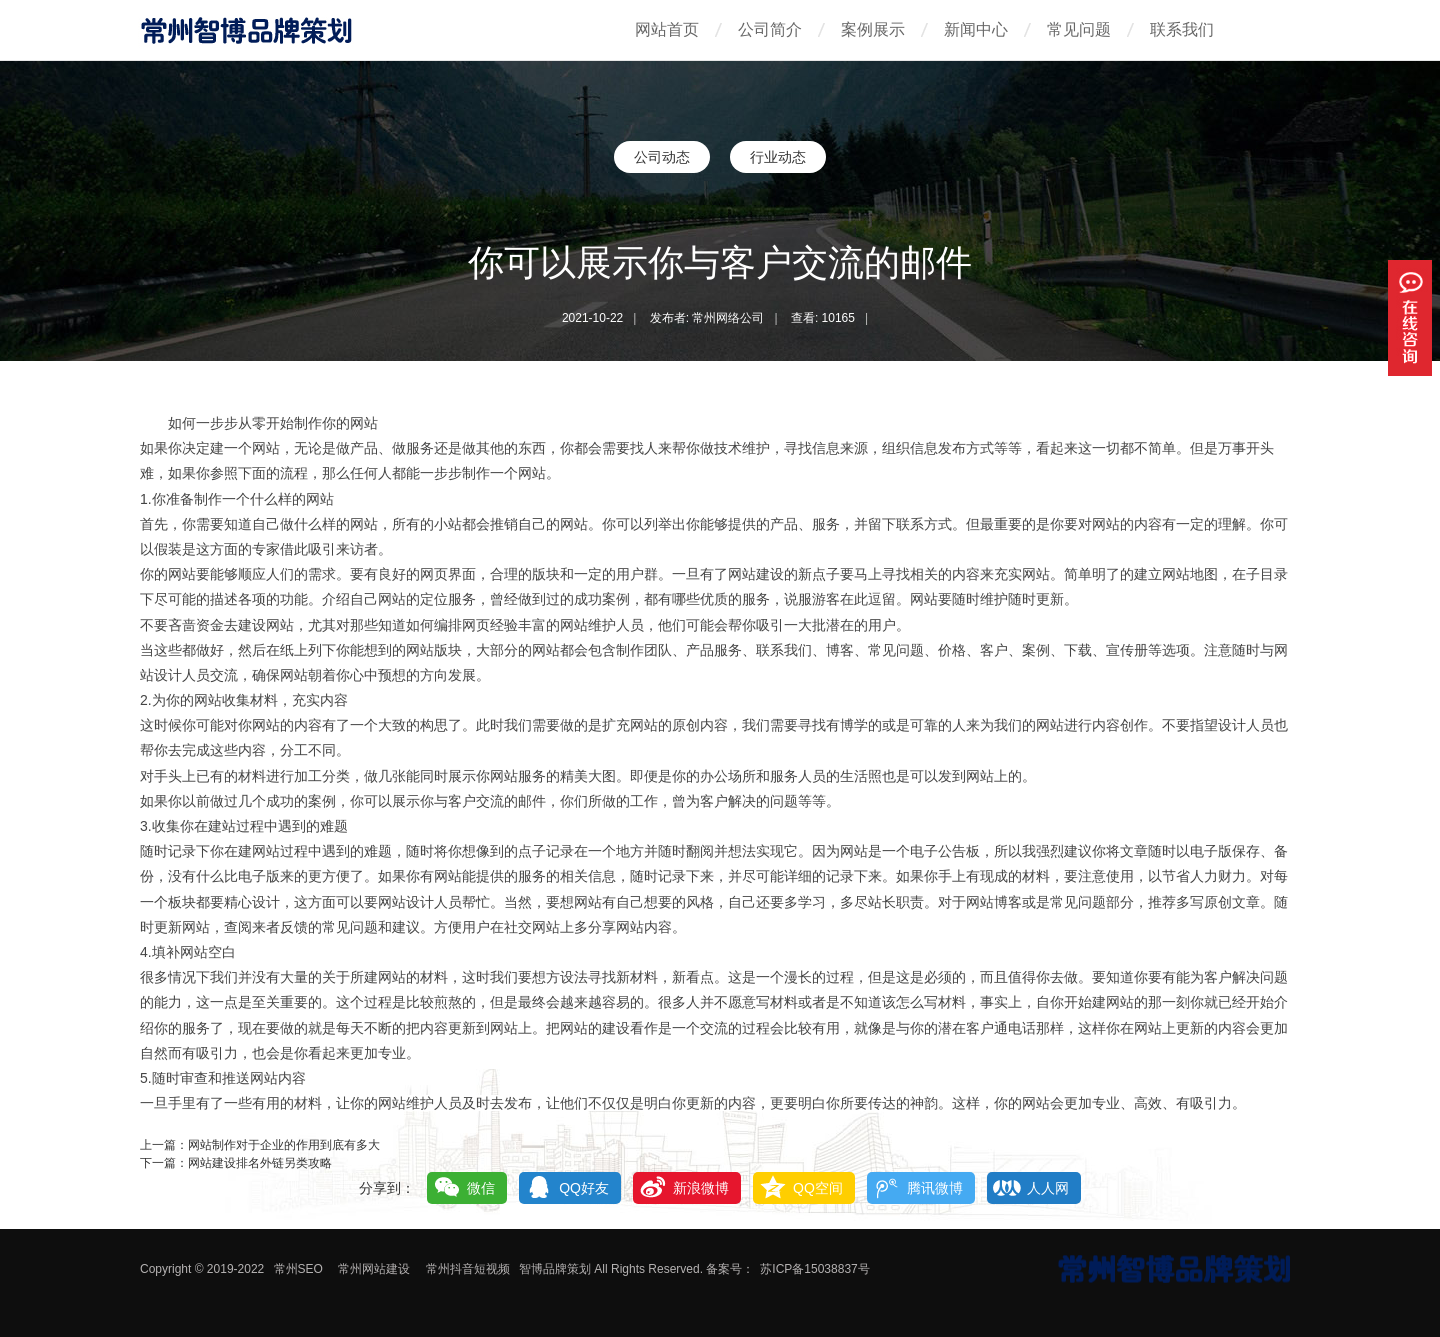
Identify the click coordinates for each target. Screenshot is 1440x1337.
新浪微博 (701, 1188)
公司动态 (662, 157)
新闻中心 (976, 29)
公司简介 (770, 29)
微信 (481, 1188)
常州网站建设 (374, 1269)
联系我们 (1182, 29)
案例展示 (873, 29)
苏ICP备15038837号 (814, 1269)
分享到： (387, 1188)
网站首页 (667, 29)
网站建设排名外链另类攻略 (260, 1163)
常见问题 (1079, 29)
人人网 (1048, 1188)
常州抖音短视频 (468, 1269)
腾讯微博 (935, 1188)
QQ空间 (818, 1188)
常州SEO (298, 1269)
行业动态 (778, 157)
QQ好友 (584, 1188)
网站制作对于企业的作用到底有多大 (284, 1145)
